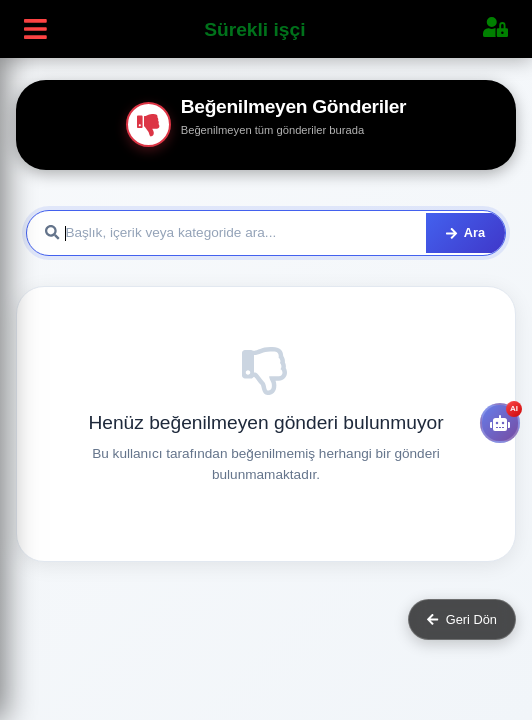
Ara (465, 232)
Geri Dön (462, 619)
